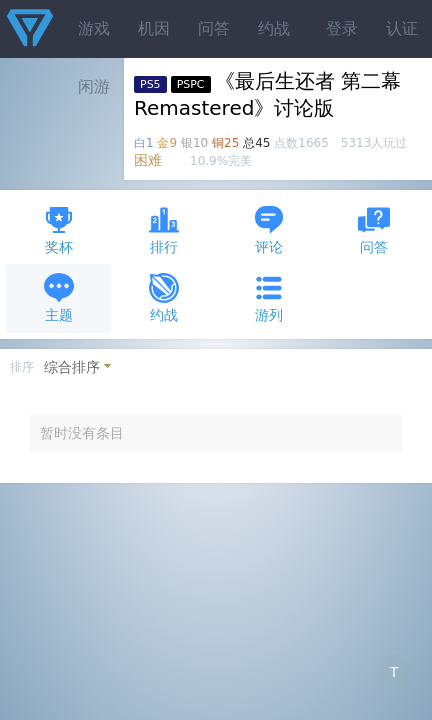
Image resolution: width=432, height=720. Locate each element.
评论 (269, 229)
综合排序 (72, 367)
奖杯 (59, 229)
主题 (59, 297)
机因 (154, 28)
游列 (269, 297)
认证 (402, 28)
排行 (164, 229)
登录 (342, 28)
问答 (214, 28)
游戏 (94, 28)
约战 (274, 28)
